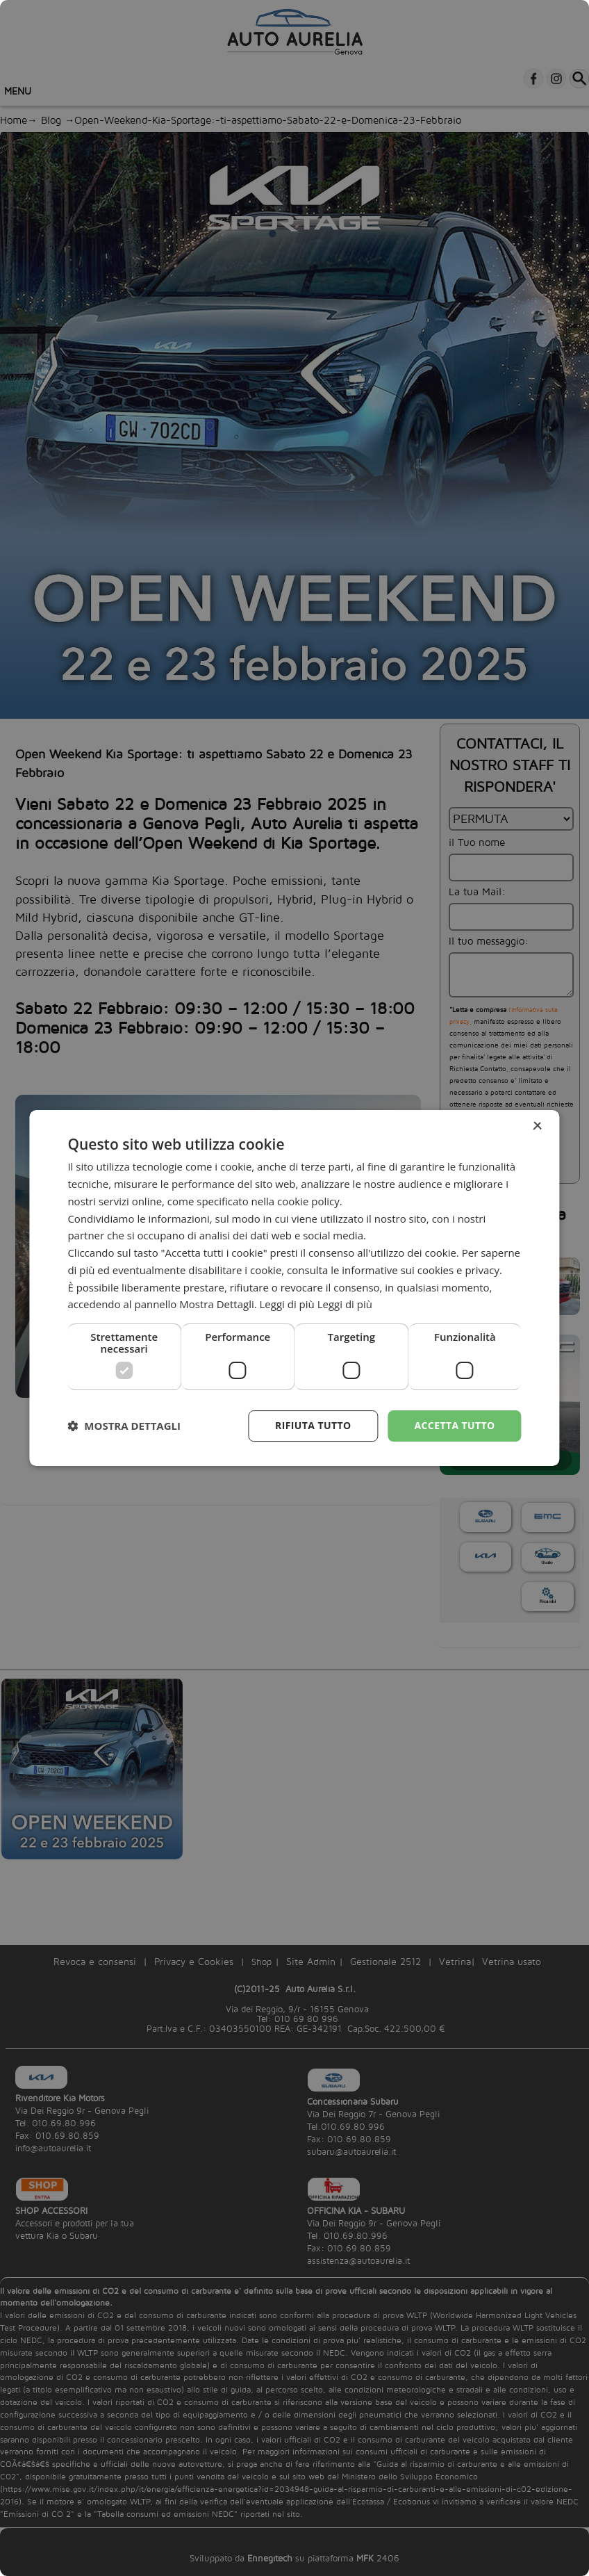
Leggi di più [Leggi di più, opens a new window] (344, 1304)
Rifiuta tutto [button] (313, 1425)
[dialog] (294, 1288)
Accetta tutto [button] (454, 1425)
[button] (124, 1426)
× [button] (537, 1126)
